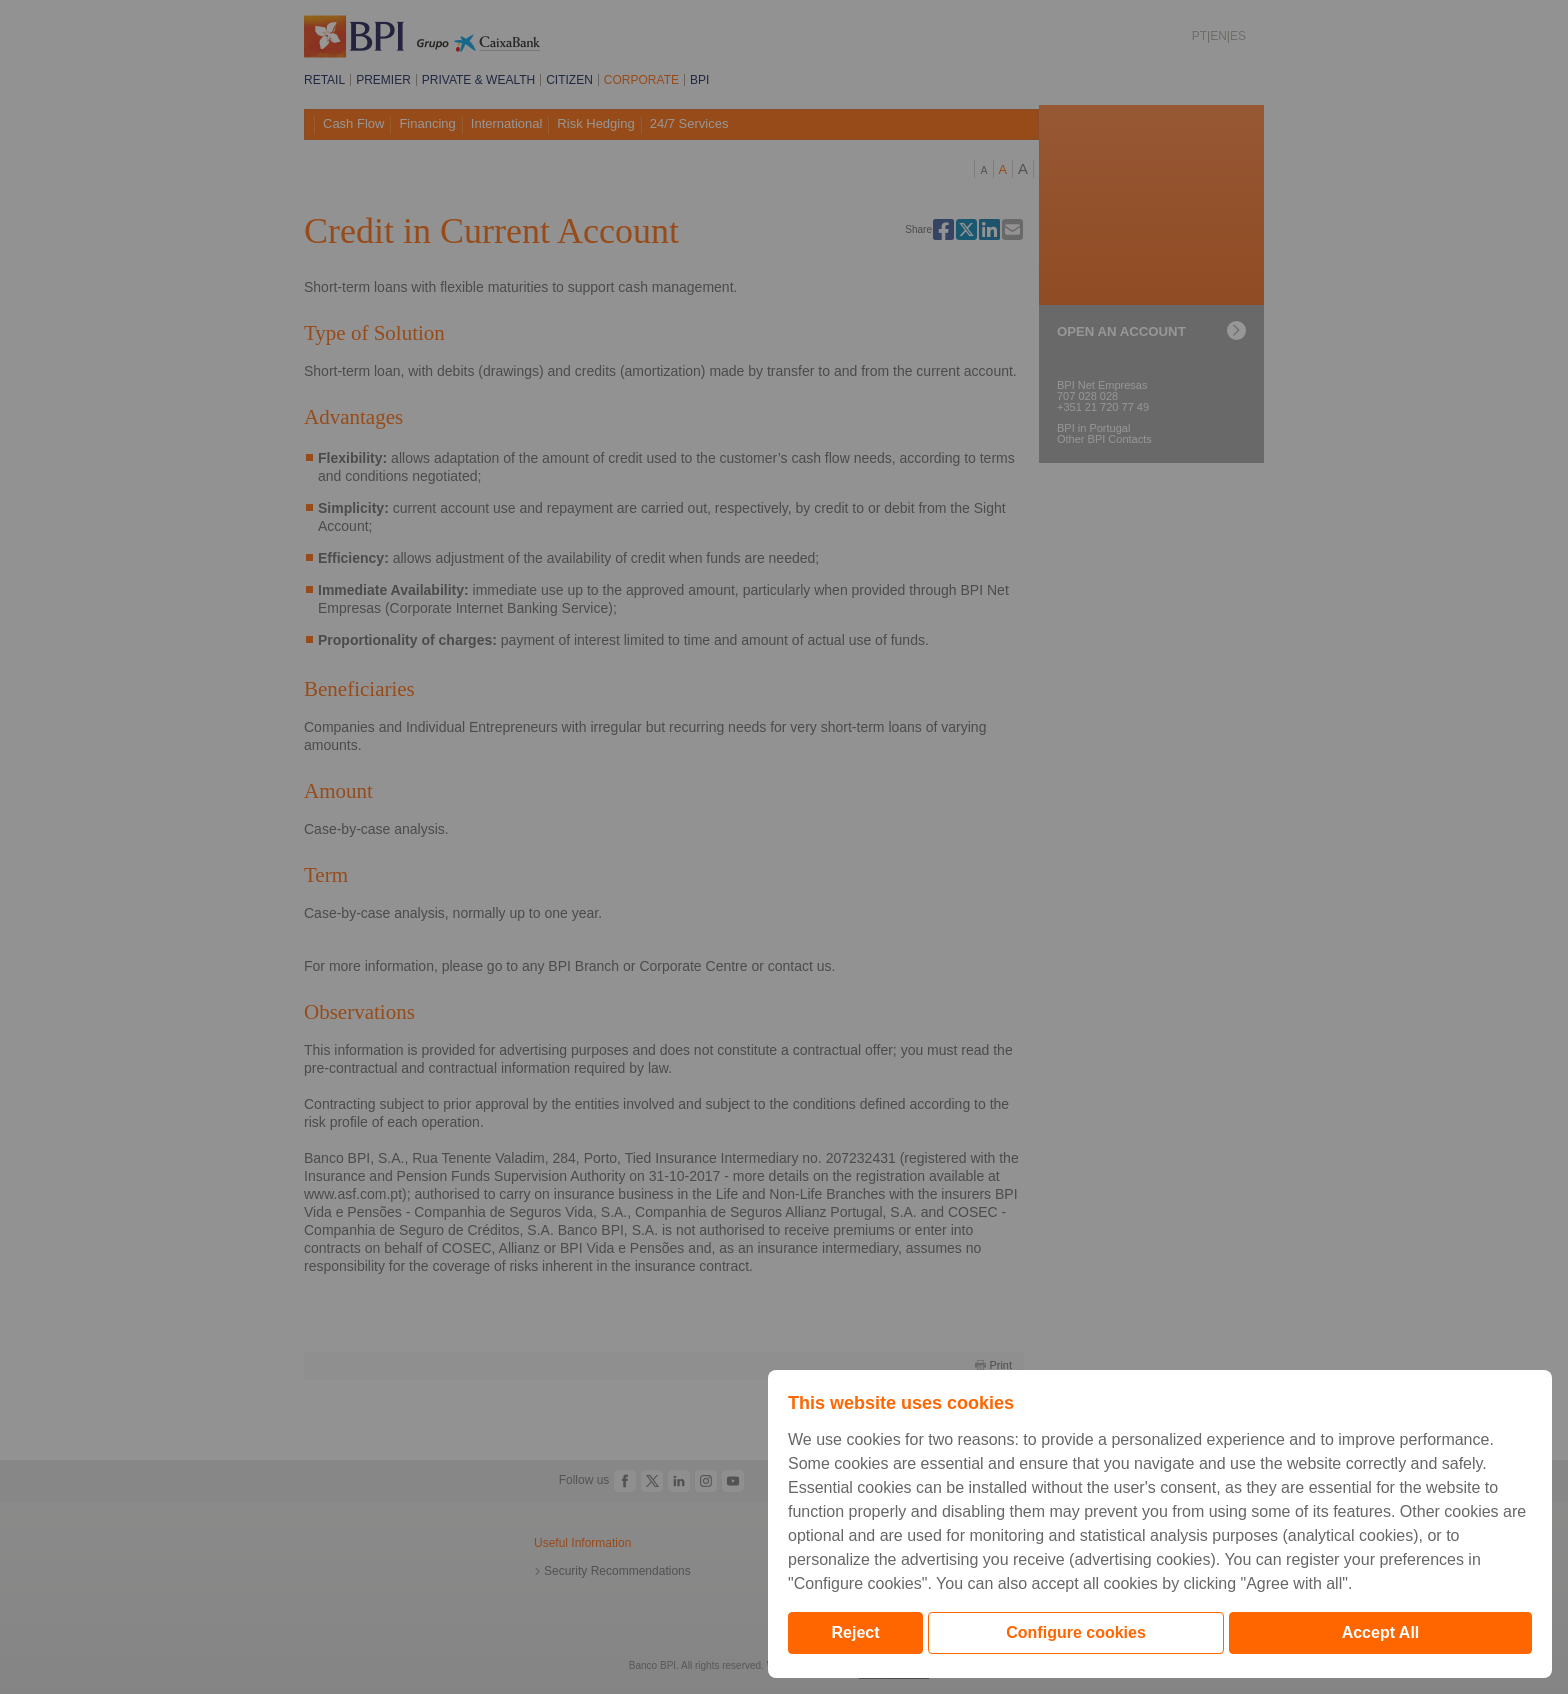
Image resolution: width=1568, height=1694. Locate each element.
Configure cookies (1076, 1632)
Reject (856, 1632)
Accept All (1381, 1632)
